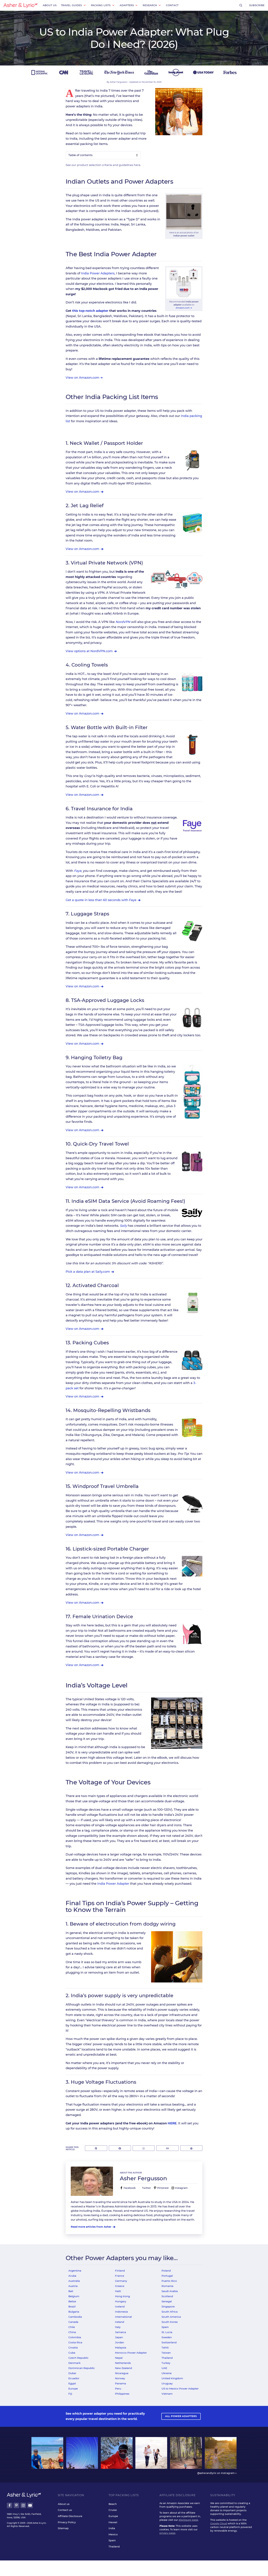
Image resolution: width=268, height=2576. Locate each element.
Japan (119, 2337)
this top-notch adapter (90, 311)
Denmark (74, 2363)
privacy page (167, 2533)
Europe (73, 2388)
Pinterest (161, 2187)
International (123, 2316)
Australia (74, 2280)
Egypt (72, 2383)
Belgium (73, 2296)
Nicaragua (121, 2373)
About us (64, 2504)
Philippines (122, 2393)
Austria (73, 2286)
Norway (120, 2378)
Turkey (166, 2363)
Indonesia (121, 2311)
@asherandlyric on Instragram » (217, 2473)
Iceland (120, 2306)
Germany (121, 2280)
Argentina (74, 2270)
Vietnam (167, 2393)
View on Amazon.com (82, 491)
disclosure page (188, 2519)
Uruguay (167, 2383)
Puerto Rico (169, 2280)
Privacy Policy (67, 2522)
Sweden (167, 2337)
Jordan (119, 2342)
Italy (117, 2327)
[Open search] (241, 5)
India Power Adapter (113, 1884)
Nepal (119, 2357)
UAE (164, 2368)
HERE (172, 2123)
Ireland (119, 2322)
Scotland (167, 2296)
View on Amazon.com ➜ (84, 378)
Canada (73, 2322)
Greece (119, 2286)
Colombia (74, 2337)
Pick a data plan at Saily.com (88, 1271)
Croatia (73, 2347)
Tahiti (165, 2347)
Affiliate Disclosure (70, 2516)
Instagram (179, 2187)
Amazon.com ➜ (184, 308)
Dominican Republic (81, 2368)
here (137, 165)
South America (171, 2316)
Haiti (118, 2291)
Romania (167, 2286)
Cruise (113, 2510)
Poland (166, 2270)
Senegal (167, 2301)
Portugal (167, 2275)
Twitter (144, 2187)
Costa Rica (75, 2342)
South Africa (170, 2311)
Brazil (72, 2306)
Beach (113, 2504)
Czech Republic (78, 2357)
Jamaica (120, 2332)
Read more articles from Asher (91, 2226)
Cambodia (75, 2316)
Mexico (113, 2534)
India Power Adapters (98, 273)
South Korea (170, 2322)
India (112, 2528)
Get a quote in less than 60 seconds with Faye (101, 900)
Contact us (65, 2510)
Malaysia (120, 2347)
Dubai (72, 2373)
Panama (120, 2383)
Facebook (128, 2187)
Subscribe (257, 5)
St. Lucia (167, 2332)
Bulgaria (73, 2311)
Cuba (71, 2352)
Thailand (167, 2357)
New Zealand (123, 2368)
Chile (71, 2327)
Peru (118, 2388)
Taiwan (166, 2352)
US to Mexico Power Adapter (180, 2388)
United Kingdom (172, 2378)
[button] (74, 5)
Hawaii (113, 2522)
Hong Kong (122, 2296)
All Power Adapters (181, 2416)
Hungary (120, 2301)
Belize (72, 2301)
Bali (70, 2291)
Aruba (72, 2275)
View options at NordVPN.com (89, 651)
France (119, 2275)
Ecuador (73, 2378)
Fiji (70, 2393)
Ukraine (167, 2373)
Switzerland (169, 2342)
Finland (120, 2270)
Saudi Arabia (170, 2291)
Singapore (168, 2306)
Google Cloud (218, 2523)
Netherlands (123, 2363)
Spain (165, 2327)
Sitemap (63, 2528)
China (72, 2332)
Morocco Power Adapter (131, 2352)
